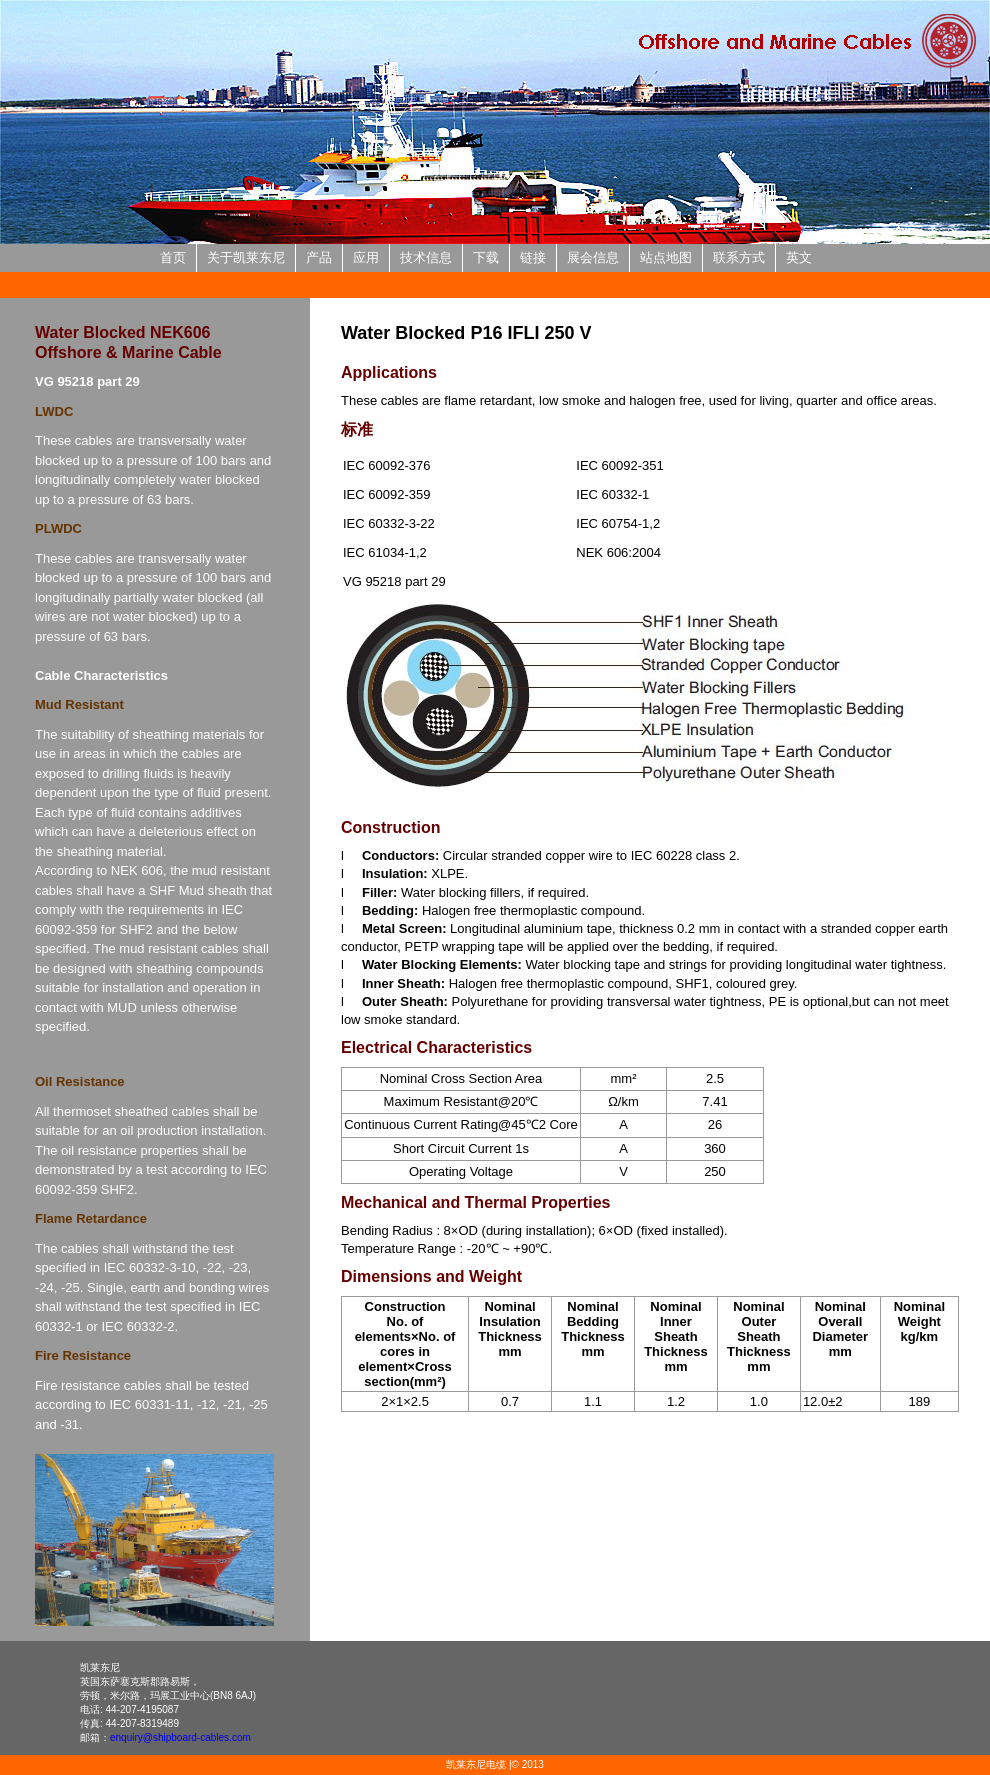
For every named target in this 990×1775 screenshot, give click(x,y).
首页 (173, 257)
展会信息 (593, 257)
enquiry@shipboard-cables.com (180, 1737)
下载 (486, 257)
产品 (319, 257)
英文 (799, 257)
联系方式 (739, 257)
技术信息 (426, 257)
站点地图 (666, 257)
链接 (533, 257)
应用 (366, 257)
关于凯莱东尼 (246, 257)
